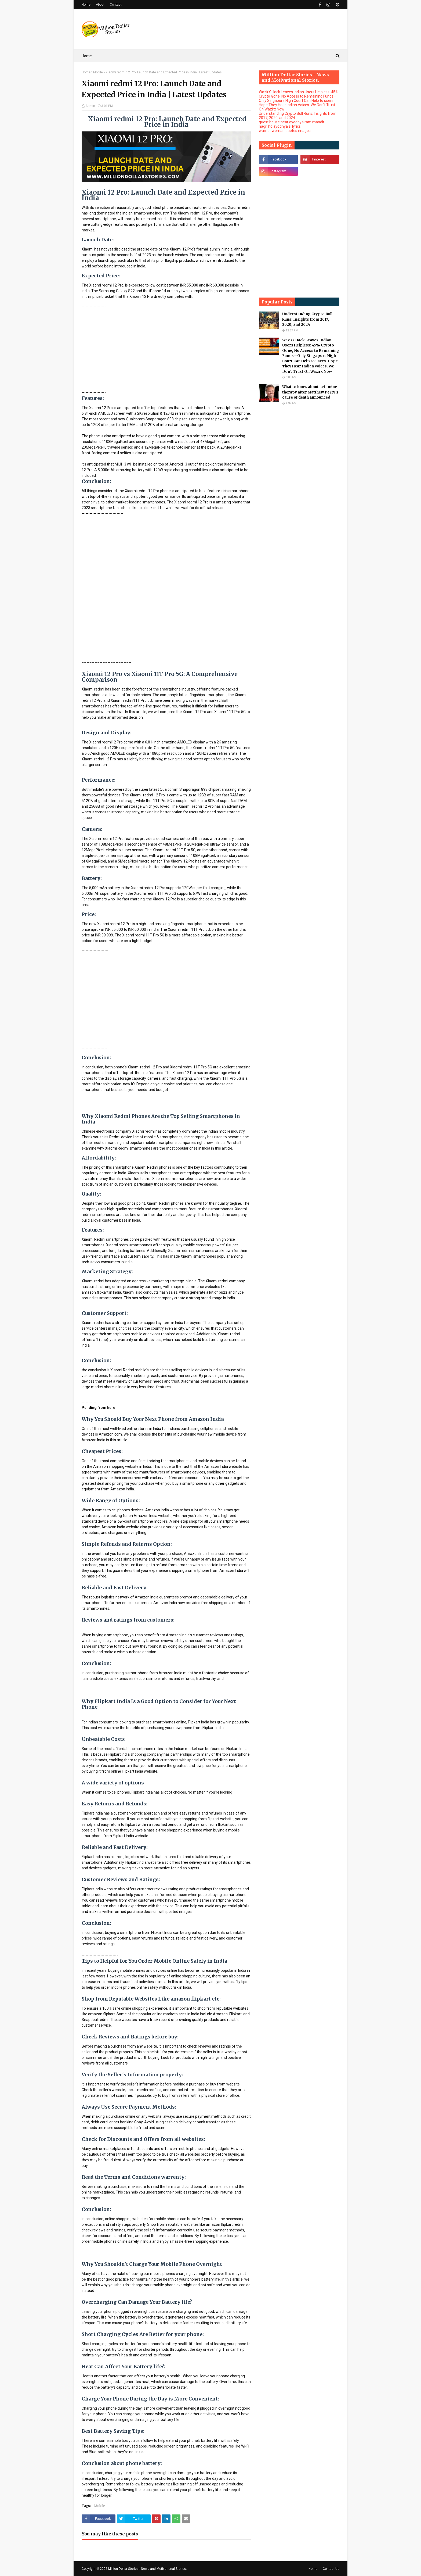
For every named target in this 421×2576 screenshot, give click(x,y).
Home (86, 4)
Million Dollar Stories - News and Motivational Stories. (147, 2569)
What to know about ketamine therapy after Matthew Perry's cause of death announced (310, 392)
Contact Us (331, 2569)
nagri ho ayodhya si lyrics (280, 126)
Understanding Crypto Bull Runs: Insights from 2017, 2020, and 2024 (307, 319)
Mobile (98, 72)
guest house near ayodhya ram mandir (291, 122)
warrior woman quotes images (285, 130)
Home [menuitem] (87, 56)
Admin (90, 106)
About (100, 4)
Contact (116, 4)
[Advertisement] (241, 29)
